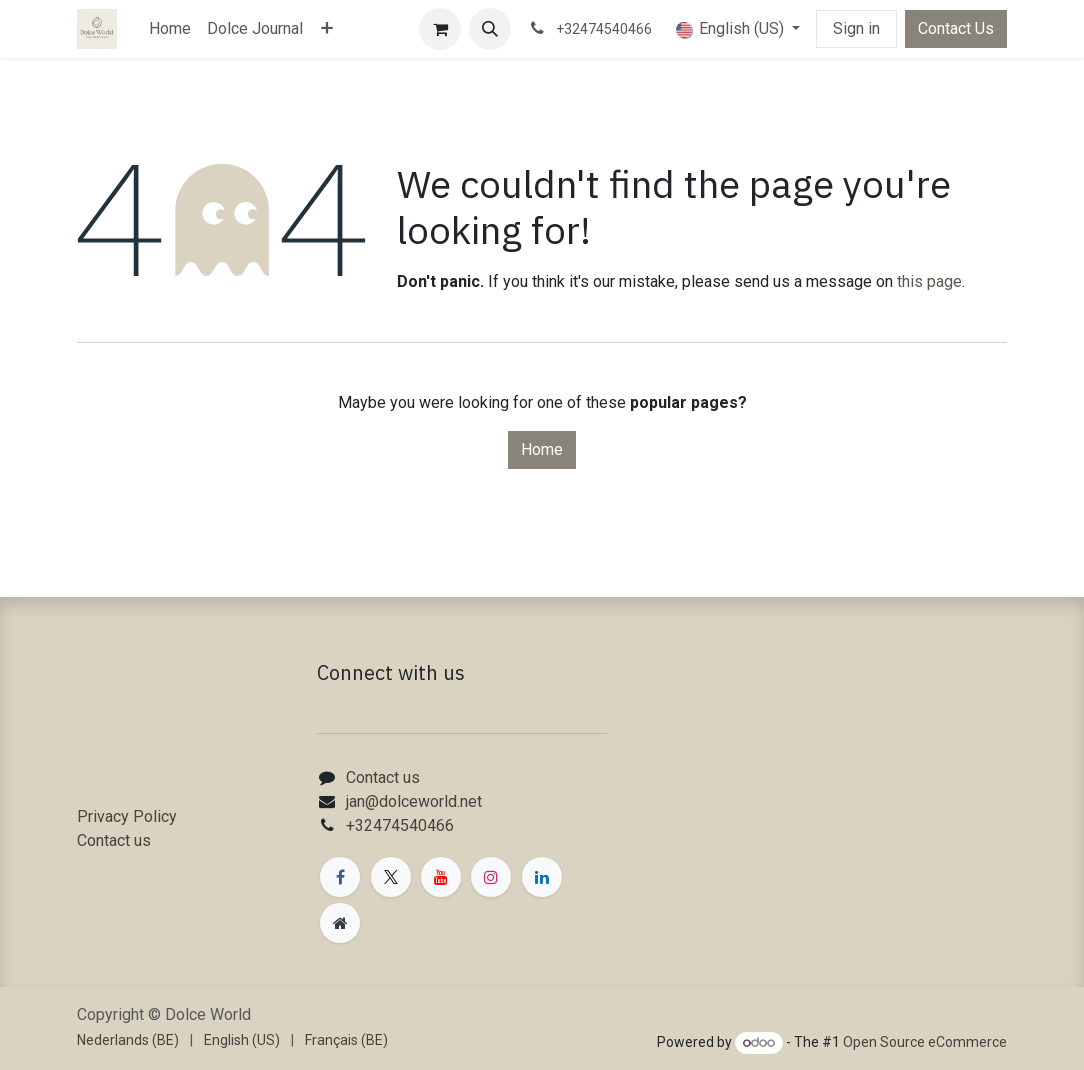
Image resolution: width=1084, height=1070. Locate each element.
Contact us (114, 840)
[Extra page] (340, 923)
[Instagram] (491, 877)
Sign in (856, 28)
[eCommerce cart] (440, 29)
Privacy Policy (127, 816)
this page (929, 281)
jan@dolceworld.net (414, 801)
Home (542, 449)
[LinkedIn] (542, 877)
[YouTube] (441, 877)
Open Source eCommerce (925, 1042)
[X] (391, 877)
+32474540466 (400, 825)
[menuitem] (170, 29)
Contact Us (956, 28)
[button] (490, 29)
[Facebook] (340, 877)
